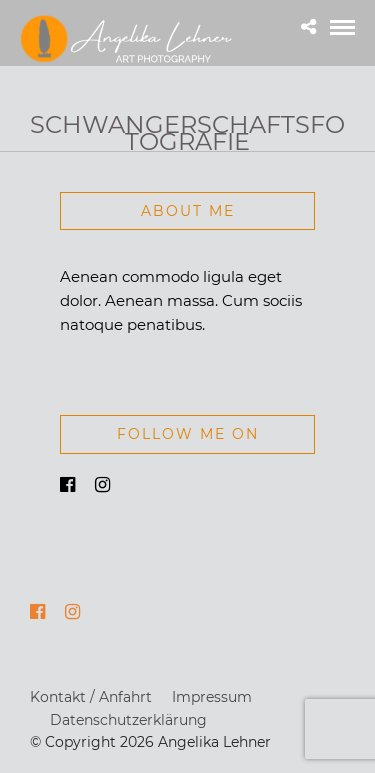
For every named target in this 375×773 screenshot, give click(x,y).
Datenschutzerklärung (128, 720)
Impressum (212, 697)
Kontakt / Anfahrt (91, 697)
